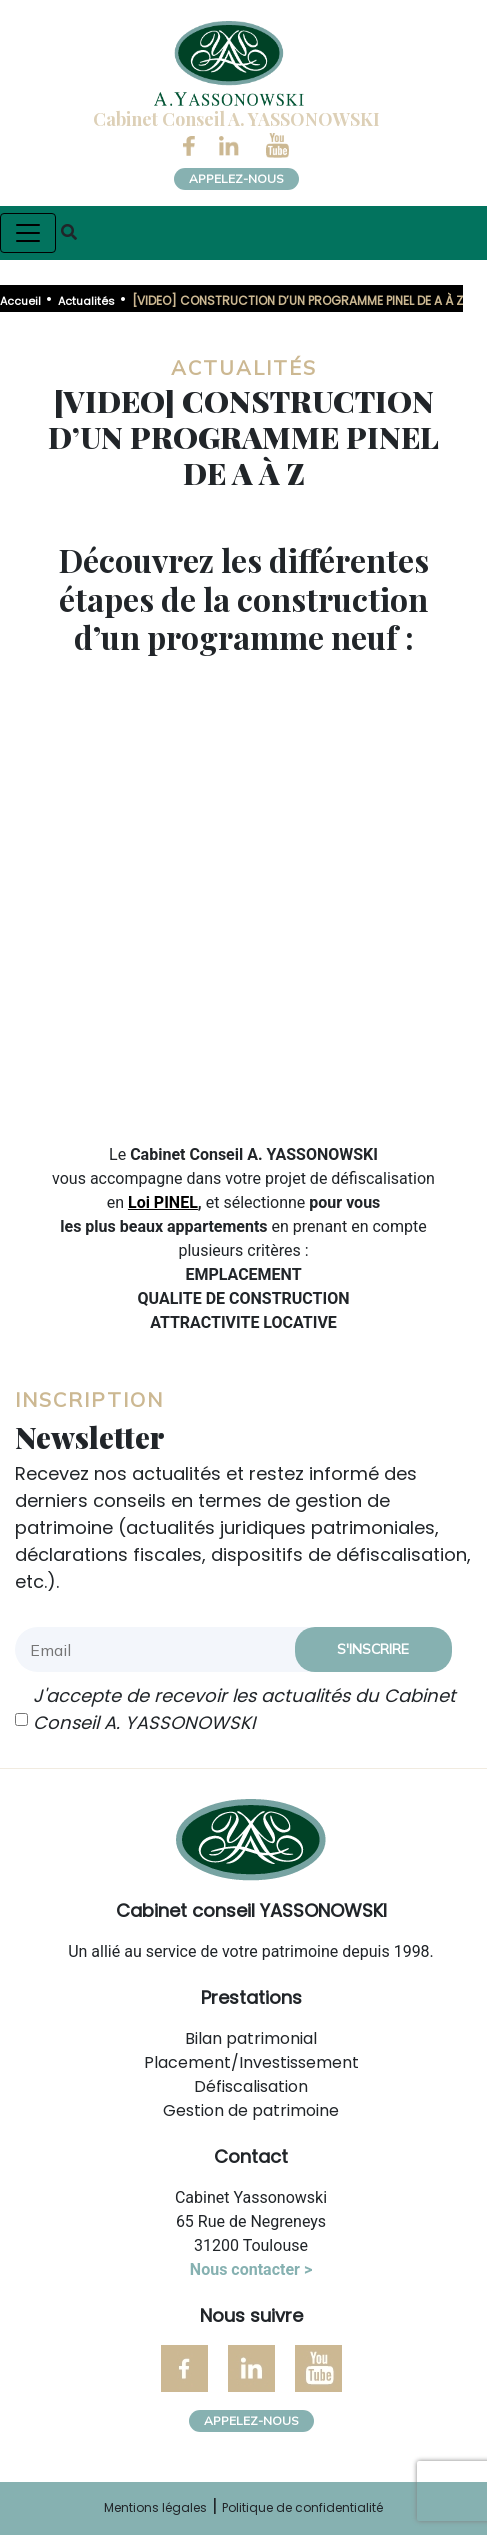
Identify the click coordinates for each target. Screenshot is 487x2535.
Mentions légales (155, 2507)
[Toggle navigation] (28, 233)
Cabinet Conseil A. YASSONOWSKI (236, 119)
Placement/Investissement (251, 2062)
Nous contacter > (251, 2269)
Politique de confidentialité (302, 2507)
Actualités (86, 301)
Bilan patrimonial (251, 2038)
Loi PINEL (163, 1202)
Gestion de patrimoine (251, 2110)
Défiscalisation (251, 2086)
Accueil (20, 301)
